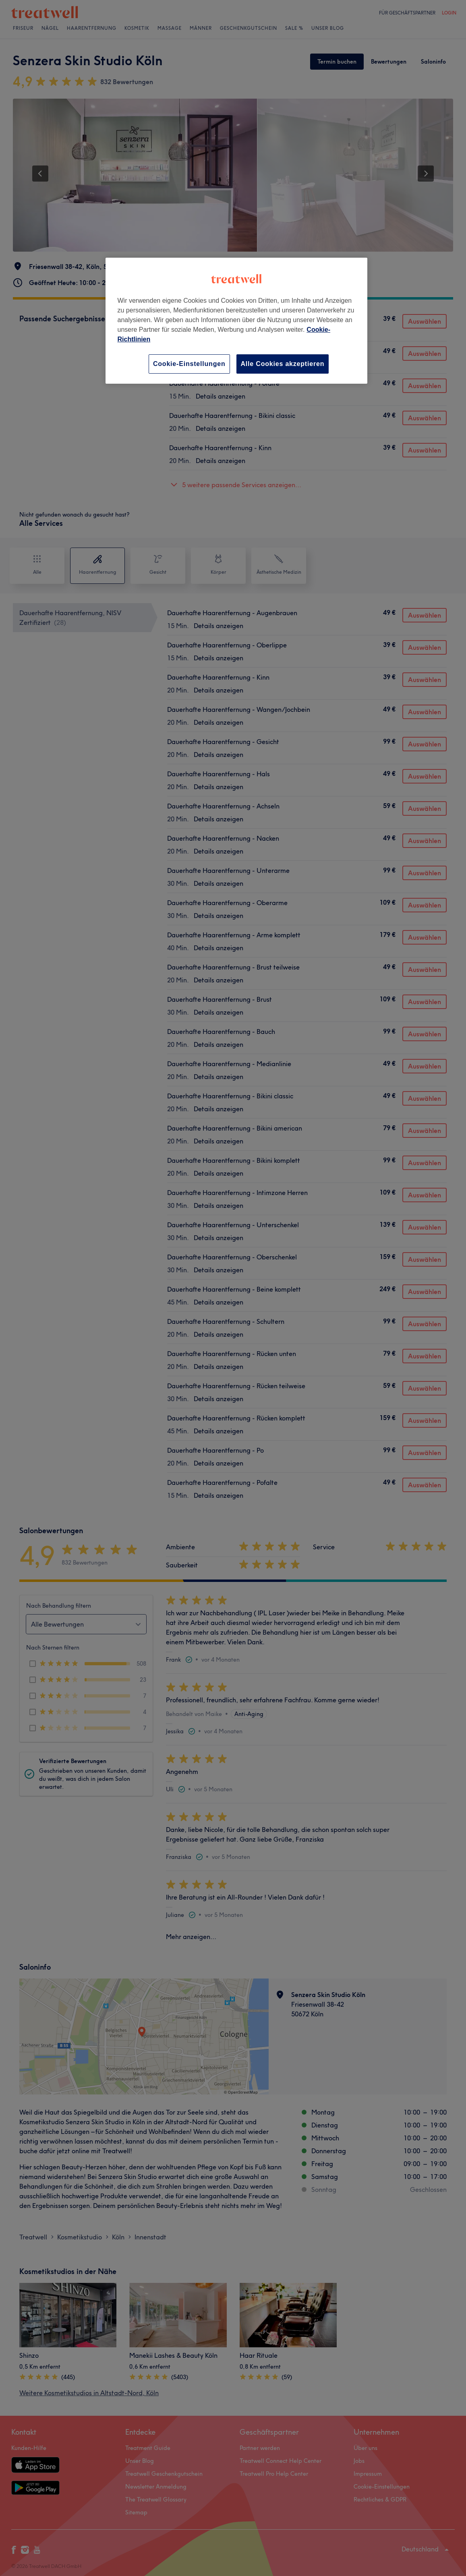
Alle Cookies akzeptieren (283, 363)
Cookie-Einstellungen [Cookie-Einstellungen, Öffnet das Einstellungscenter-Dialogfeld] (189, 363)
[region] (236, 321)
